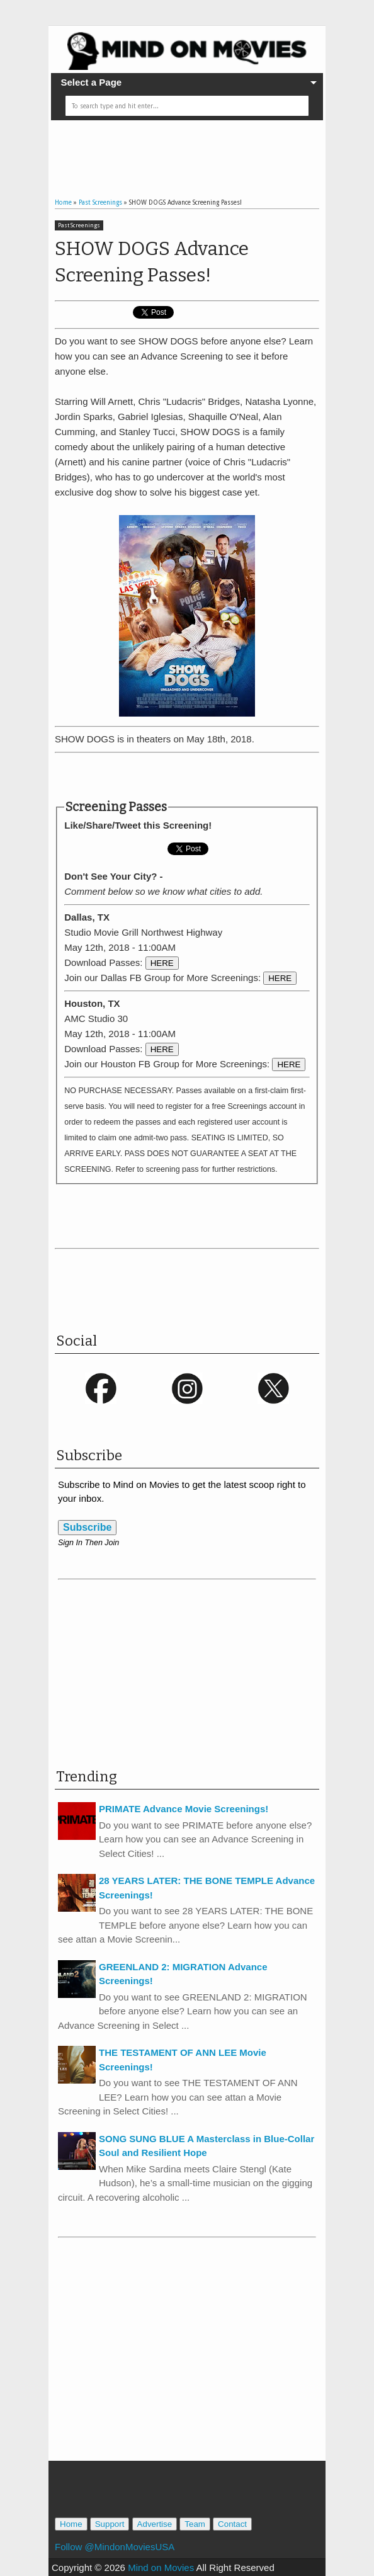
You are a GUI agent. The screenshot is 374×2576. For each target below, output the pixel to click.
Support (110, 2524)
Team (194, 2524)
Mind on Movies (161, 2567)
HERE (162, 963)
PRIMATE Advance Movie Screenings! (183, 1808)
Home (71, 2524)
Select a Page (91, 82)
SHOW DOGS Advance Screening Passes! (152, 262)
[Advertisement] (202, 148)
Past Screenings (79, 225)
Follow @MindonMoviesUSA (114, 2546)
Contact (232, 2524)
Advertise (155, 2524)
